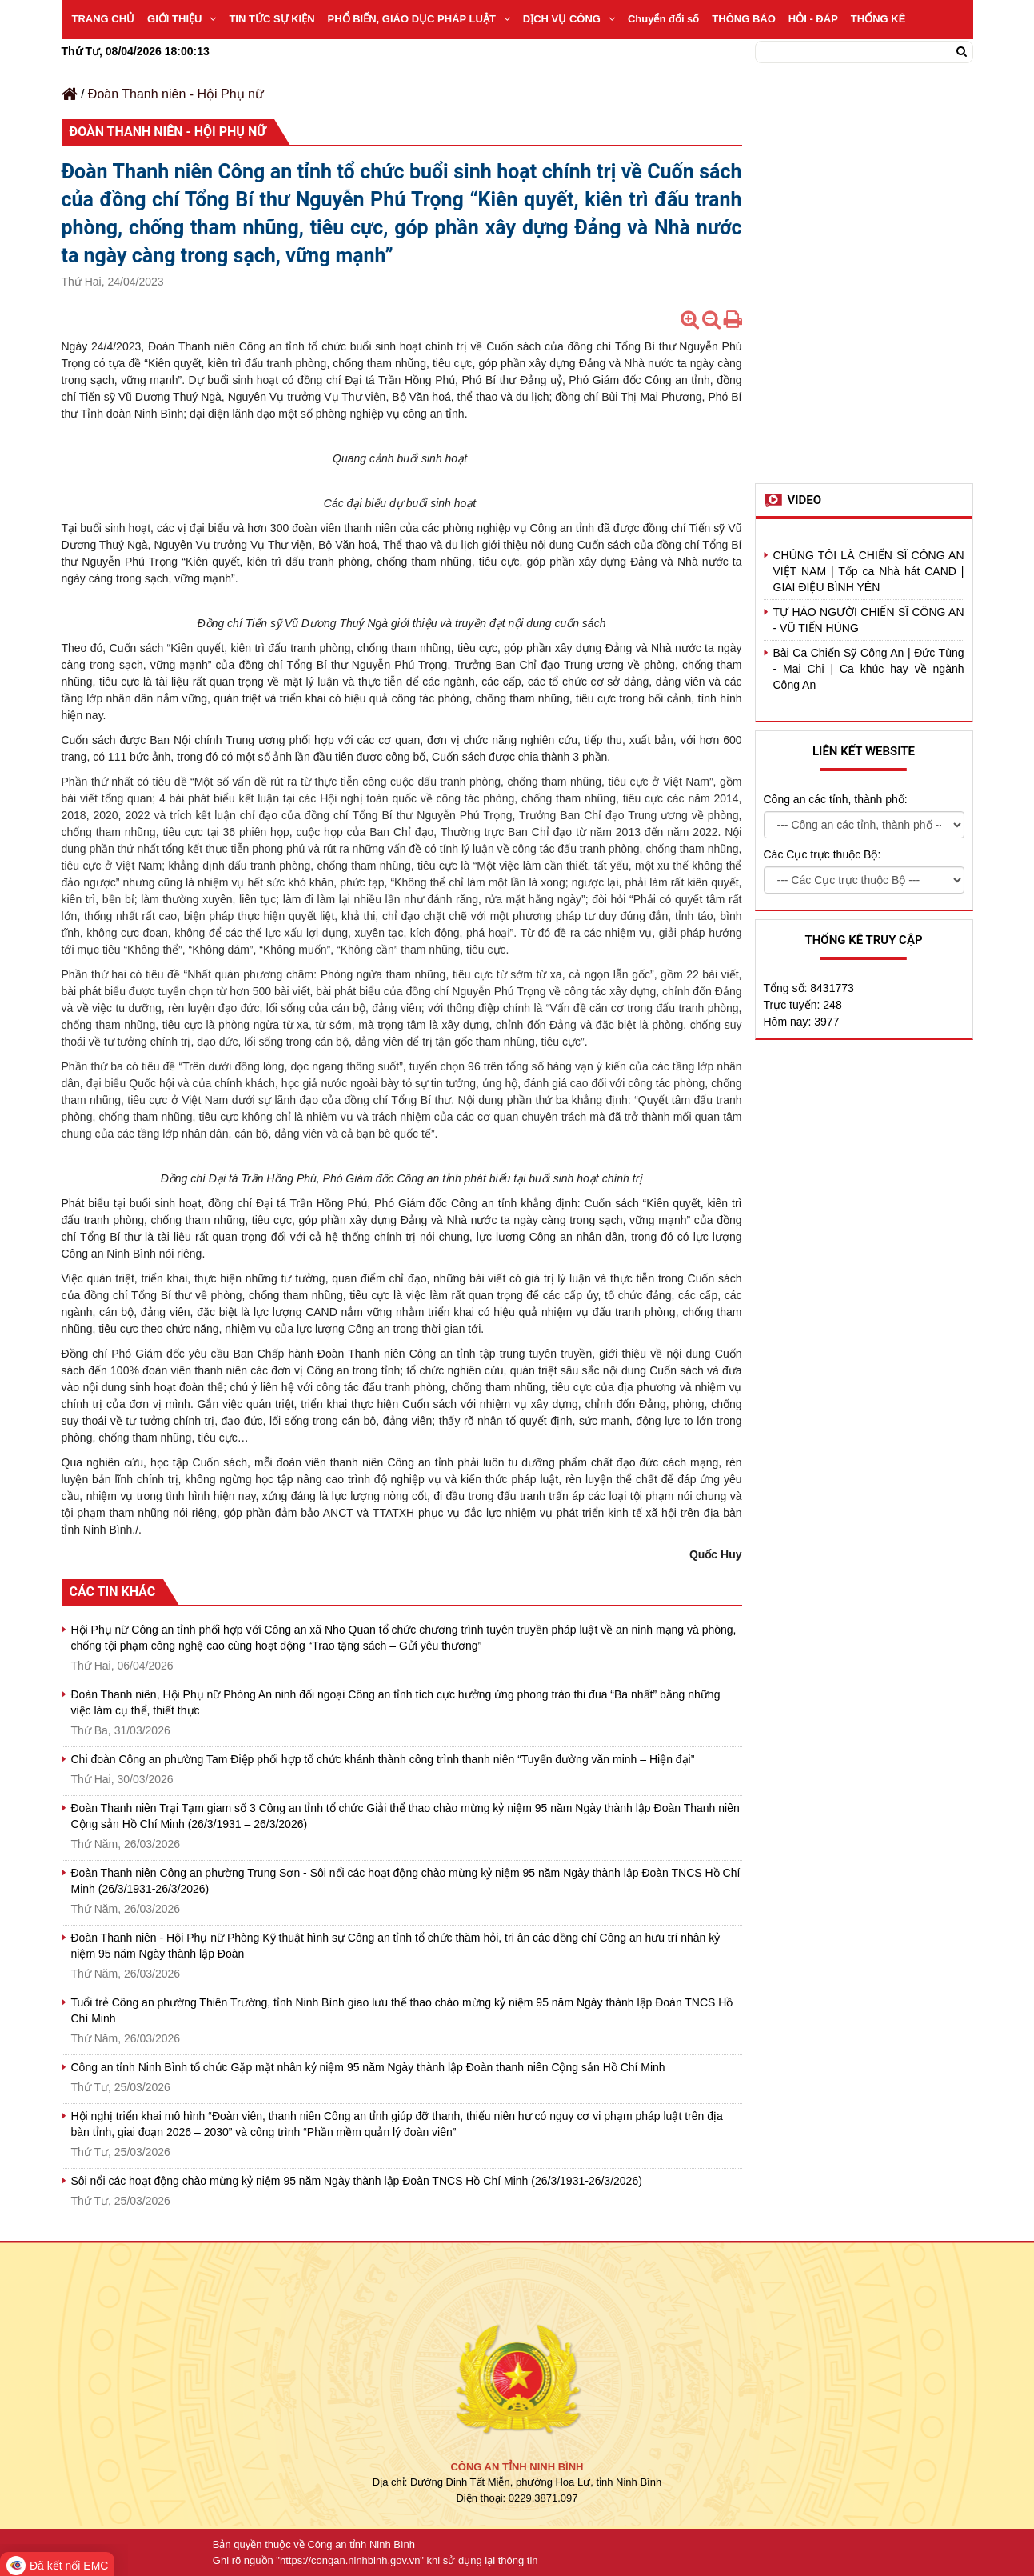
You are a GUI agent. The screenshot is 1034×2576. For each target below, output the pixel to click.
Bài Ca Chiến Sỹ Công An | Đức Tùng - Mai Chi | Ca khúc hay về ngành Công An (868, 668)
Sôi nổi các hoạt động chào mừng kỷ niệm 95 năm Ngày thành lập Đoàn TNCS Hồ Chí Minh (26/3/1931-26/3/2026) (356, 2180)
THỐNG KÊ (878, 19)
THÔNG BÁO (743, 19)
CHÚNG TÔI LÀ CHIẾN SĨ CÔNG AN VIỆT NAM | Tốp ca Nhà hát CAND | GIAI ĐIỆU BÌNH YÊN (868, 571)
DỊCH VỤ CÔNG (569, 19)
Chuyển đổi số (663, 19)
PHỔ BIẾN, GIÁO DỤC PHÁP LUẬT (419, 19)
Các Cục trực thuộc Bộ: (822, 854)
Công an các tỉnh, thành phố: (836, 799)
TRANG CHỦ (103, 19)
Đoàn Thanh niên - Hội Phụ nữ (176, 94)
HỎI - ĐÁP (813, 19)
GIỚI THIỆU (181, 19)
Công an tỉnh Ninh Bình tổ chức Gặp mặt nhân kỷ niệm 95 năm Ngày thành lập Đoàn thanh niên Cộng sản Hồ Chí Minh (368, 2067)
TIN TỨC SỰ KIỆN (271, 19)
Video (805, 500)
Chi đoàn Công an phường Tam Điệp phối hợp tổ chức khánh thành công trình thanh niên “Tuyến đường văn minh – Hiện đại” (383, 1759)
